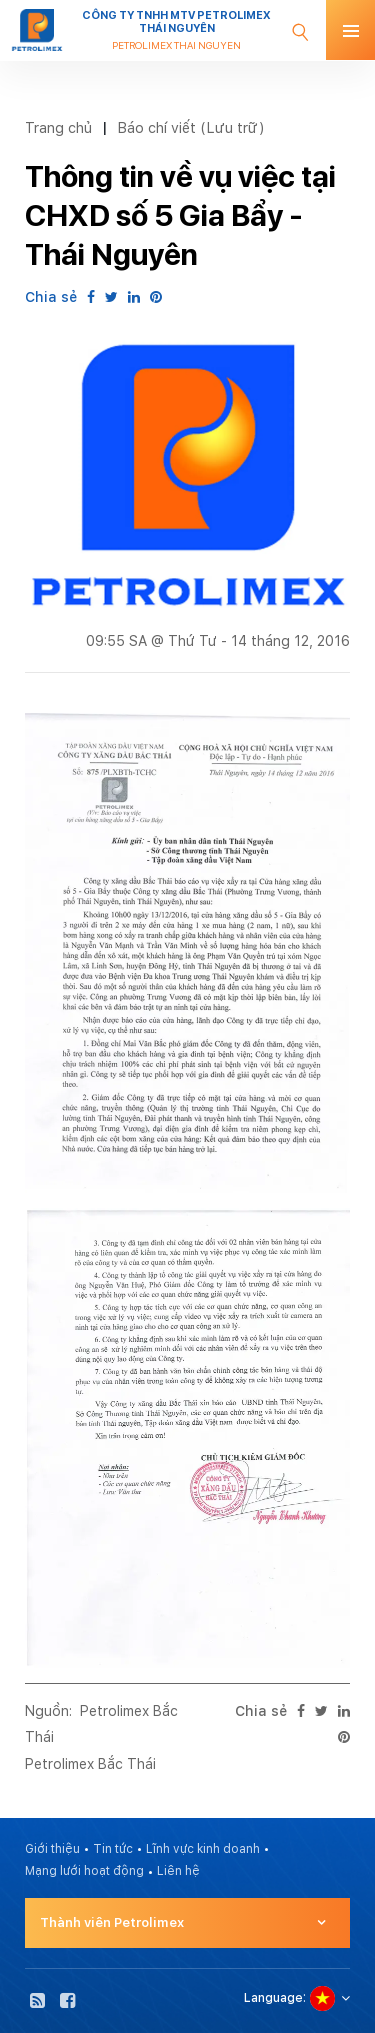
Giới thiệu (52, 1849)
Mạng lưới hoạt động (84, 1871)
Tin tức (113, 1849)
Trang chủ (58, 127)
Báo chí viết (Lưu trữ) (191, 127)
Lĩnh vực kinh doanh (203, 1849)
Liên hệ (178, 1871)
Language (273, 1998)
